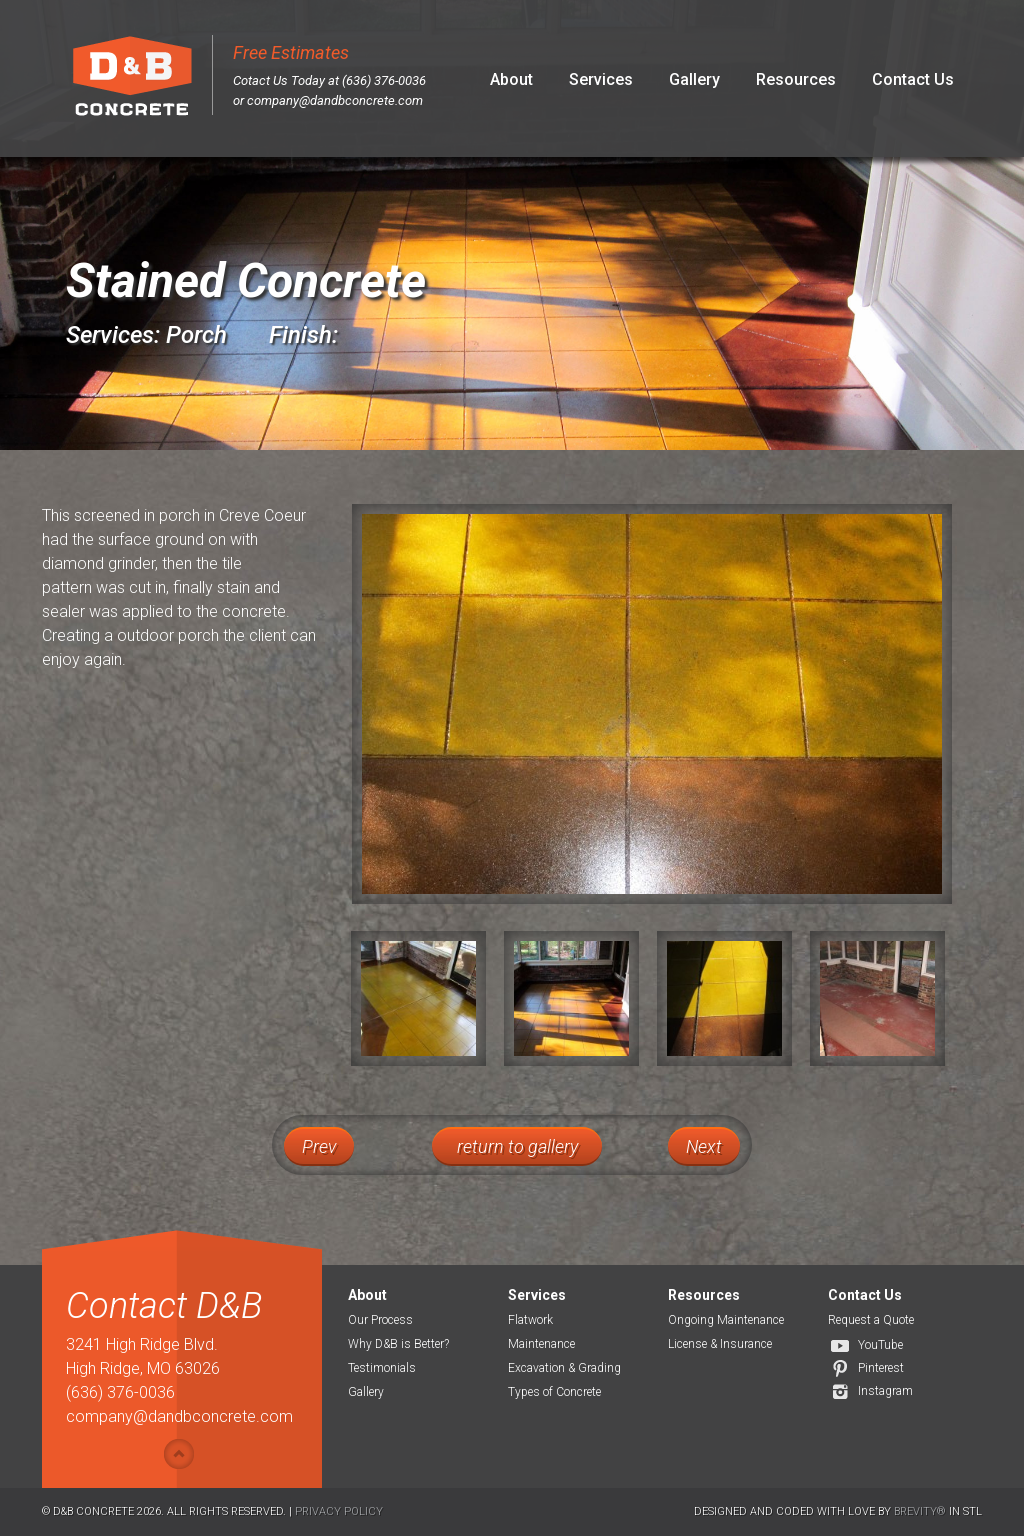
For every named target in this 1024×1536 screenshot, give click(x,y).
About (511, 79)
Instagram (885, 1391)
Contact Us (913, 79)
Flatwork (530, 1320)
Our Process (380, 1320)
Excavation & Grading (564, 1368)
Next (704, 1146)
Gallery (694, 79)
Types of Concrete (554, 1392)
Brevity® (920, 1511)
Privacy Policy (339, 1511)
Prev (319, 1146)
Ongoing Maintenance (726, 1320)
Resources (796, 79)
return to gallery (517, 1146)
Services (601, 79)
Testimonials (382, 1368)
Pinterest (881, 1368)
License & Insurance (720, 1344)
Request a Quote (871, 1320)
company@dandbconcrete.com (335, 100)
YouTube (880, 1345)
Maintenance (541, 1344)
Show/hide (179, 1454)
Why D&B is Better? (398, 1344)
